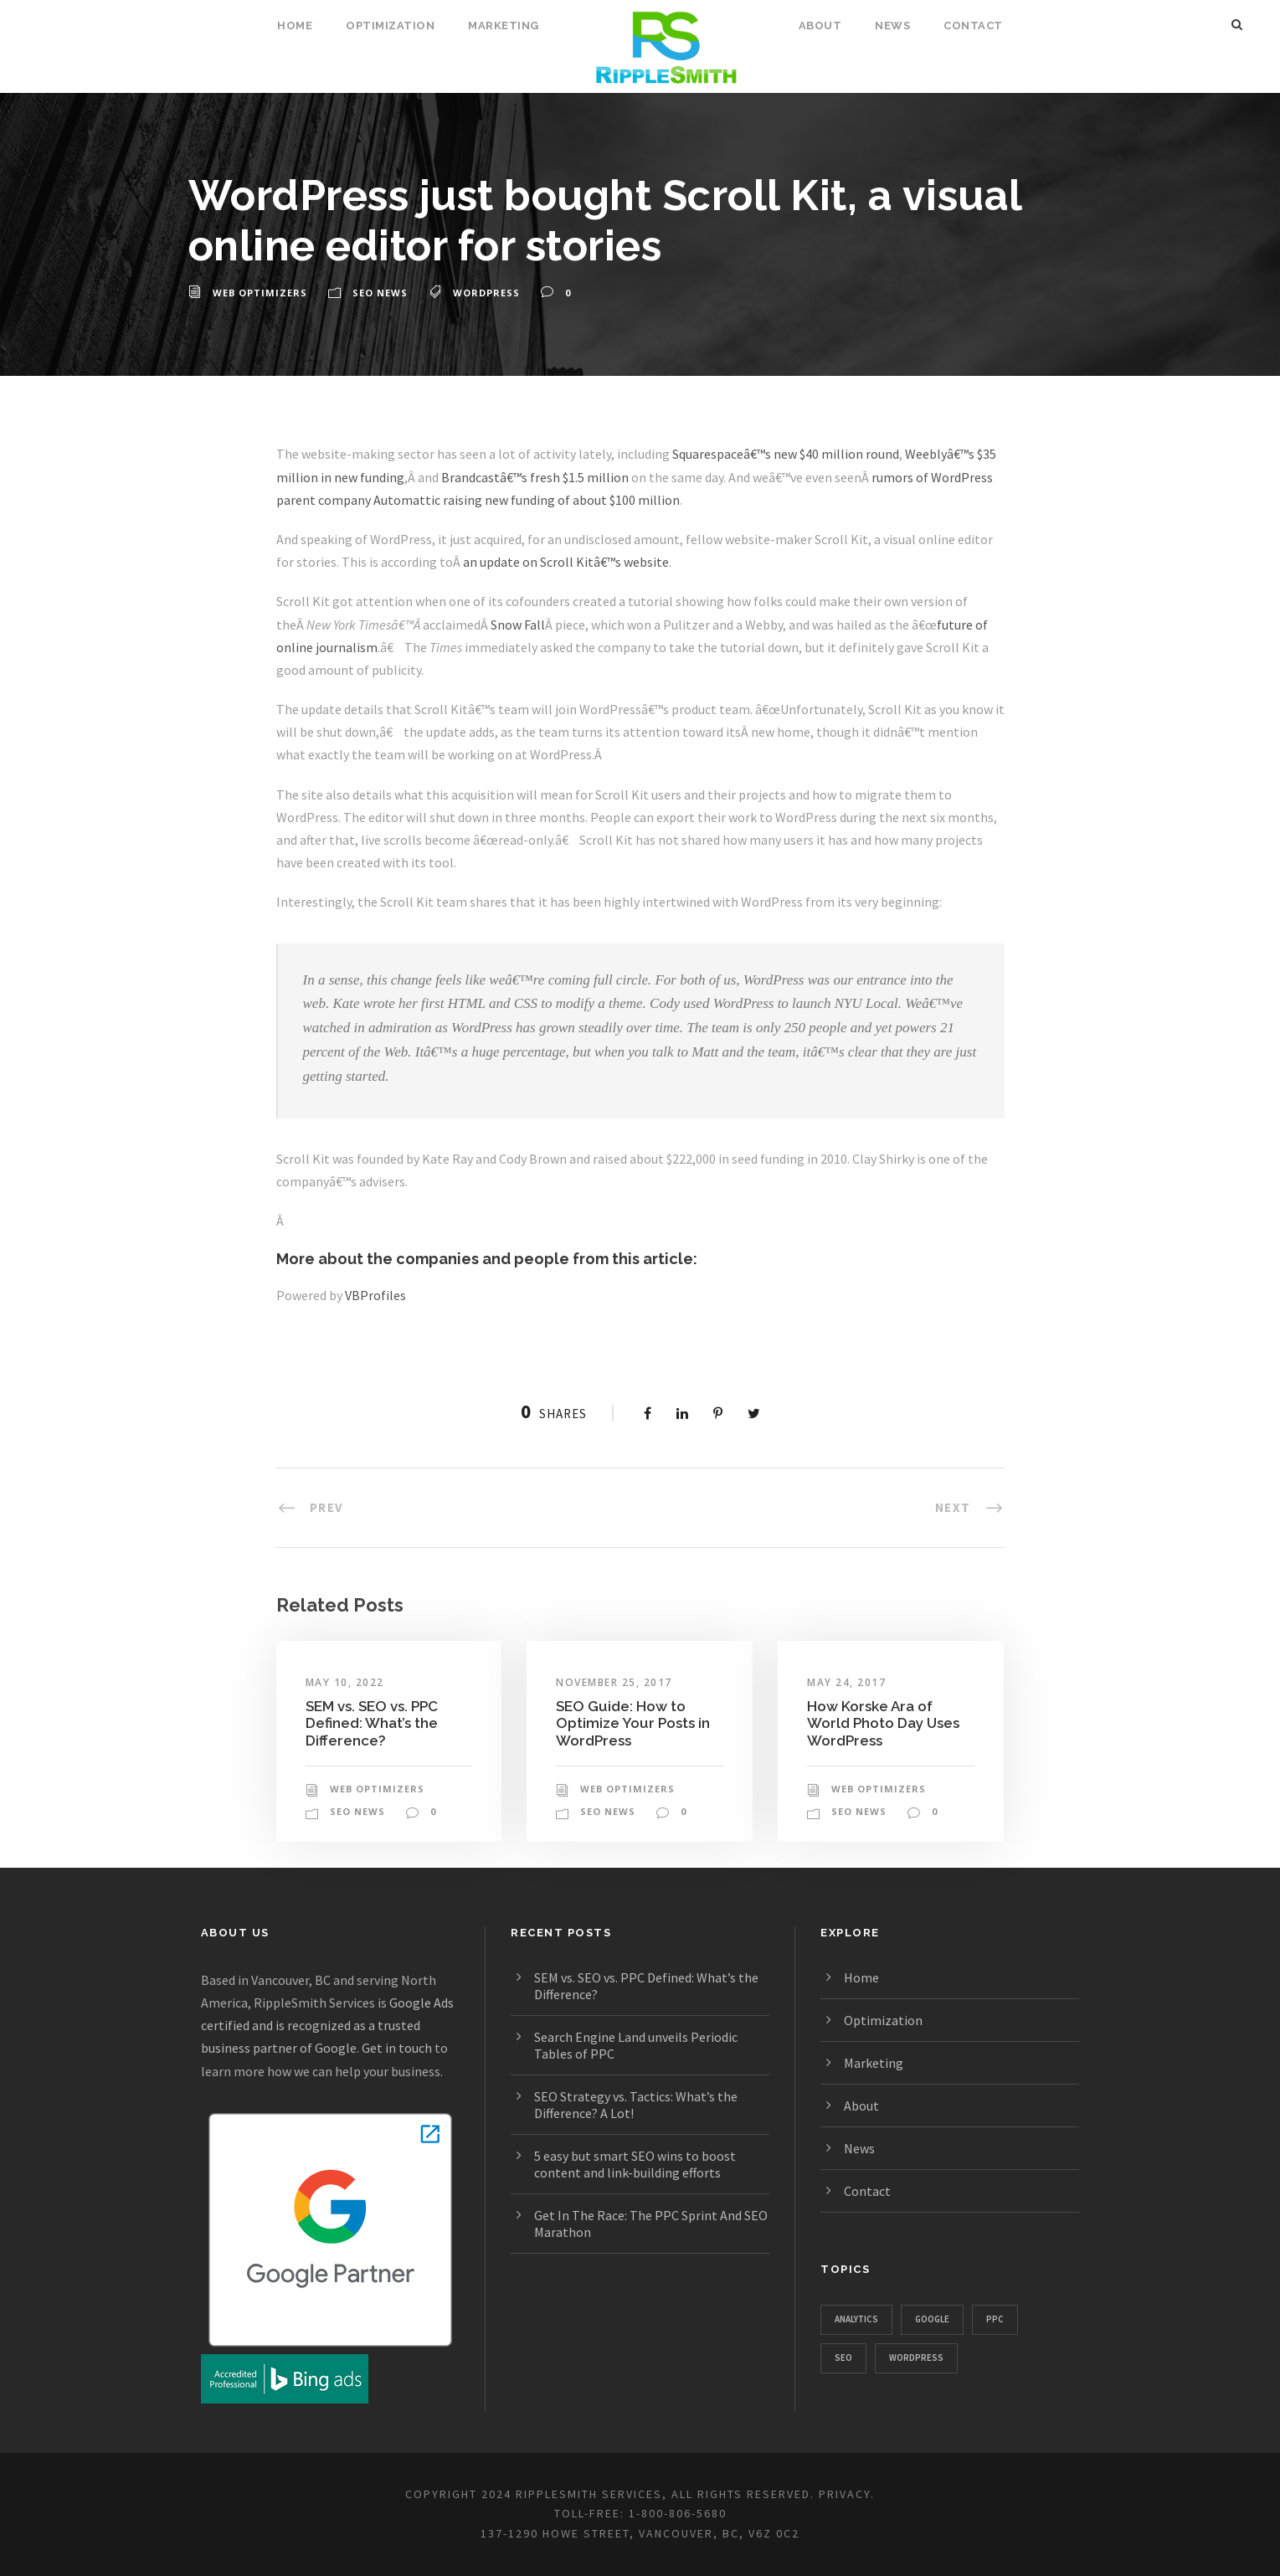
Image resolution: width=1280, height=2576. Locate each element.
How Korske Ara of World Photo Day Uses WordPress (883, 1723)
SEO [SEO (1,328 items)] (843, 2357)
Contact (973, 25)
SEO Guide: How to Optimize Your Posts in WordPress (633, 1723)
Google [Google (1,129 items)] (932, 2319)
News (892, 25)
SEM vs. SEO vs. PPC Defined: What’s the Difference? (372, 1723)
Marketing (503, 25)
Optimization (390, 25)
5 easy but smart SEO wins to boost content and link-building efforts (635, 2164)
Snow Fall (518, 624)
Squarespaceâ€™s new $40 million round (785, 453)
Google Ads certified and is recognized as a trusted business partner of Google (327, 2025)
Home (294, 25)
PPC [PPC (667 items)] (995, 2319)
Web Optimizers (260, 292)
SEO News (380, 292)
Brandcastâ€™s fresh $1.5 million (535, 477)
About (820, 25)
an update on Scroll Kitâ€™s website (566, 561)
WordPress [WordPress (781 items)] (916, 2357)
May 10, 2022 (345, 1682)
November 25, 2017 (614, 1682)
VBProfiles (375, 1295)
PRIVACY (845, 2493)
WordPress (486, 292)
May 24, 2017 (846, 1682)
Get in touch (397, 2047)
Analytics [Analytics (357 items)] (856, 2319)
